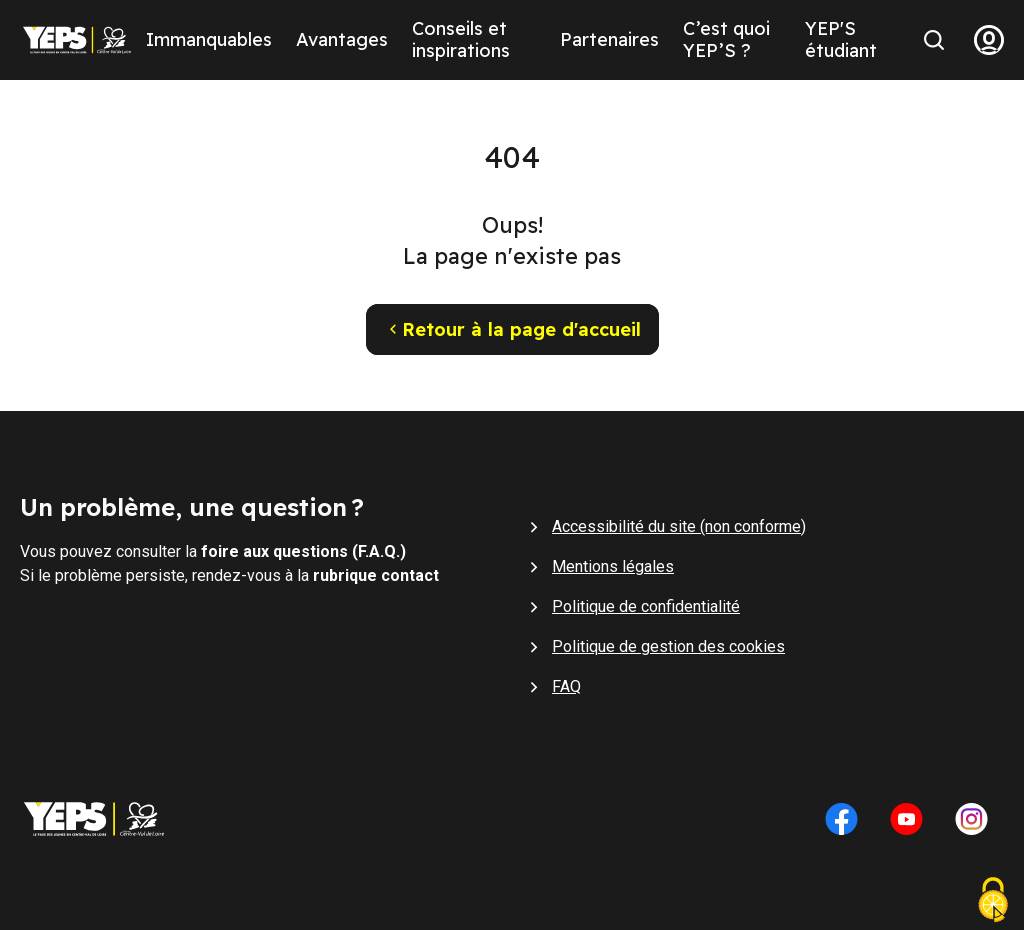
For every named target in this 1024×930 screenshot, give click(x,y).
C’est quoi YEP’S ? (726, 39)
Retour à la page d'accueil (512, 329)
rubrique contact (376, 575)
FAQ (566, 686)
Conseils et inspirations (461, 39)
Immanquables (209, 39)
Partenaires (609, 39)
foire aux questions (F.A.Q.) (303, 551)
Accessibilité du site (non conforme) (679, 526)
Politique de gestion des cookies (668, 646)
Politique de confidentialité (646, 606)
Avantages (342, 39)
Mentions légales (613, 566)
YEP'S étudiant (841, 39)
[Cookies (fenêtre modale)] (993, 902)
